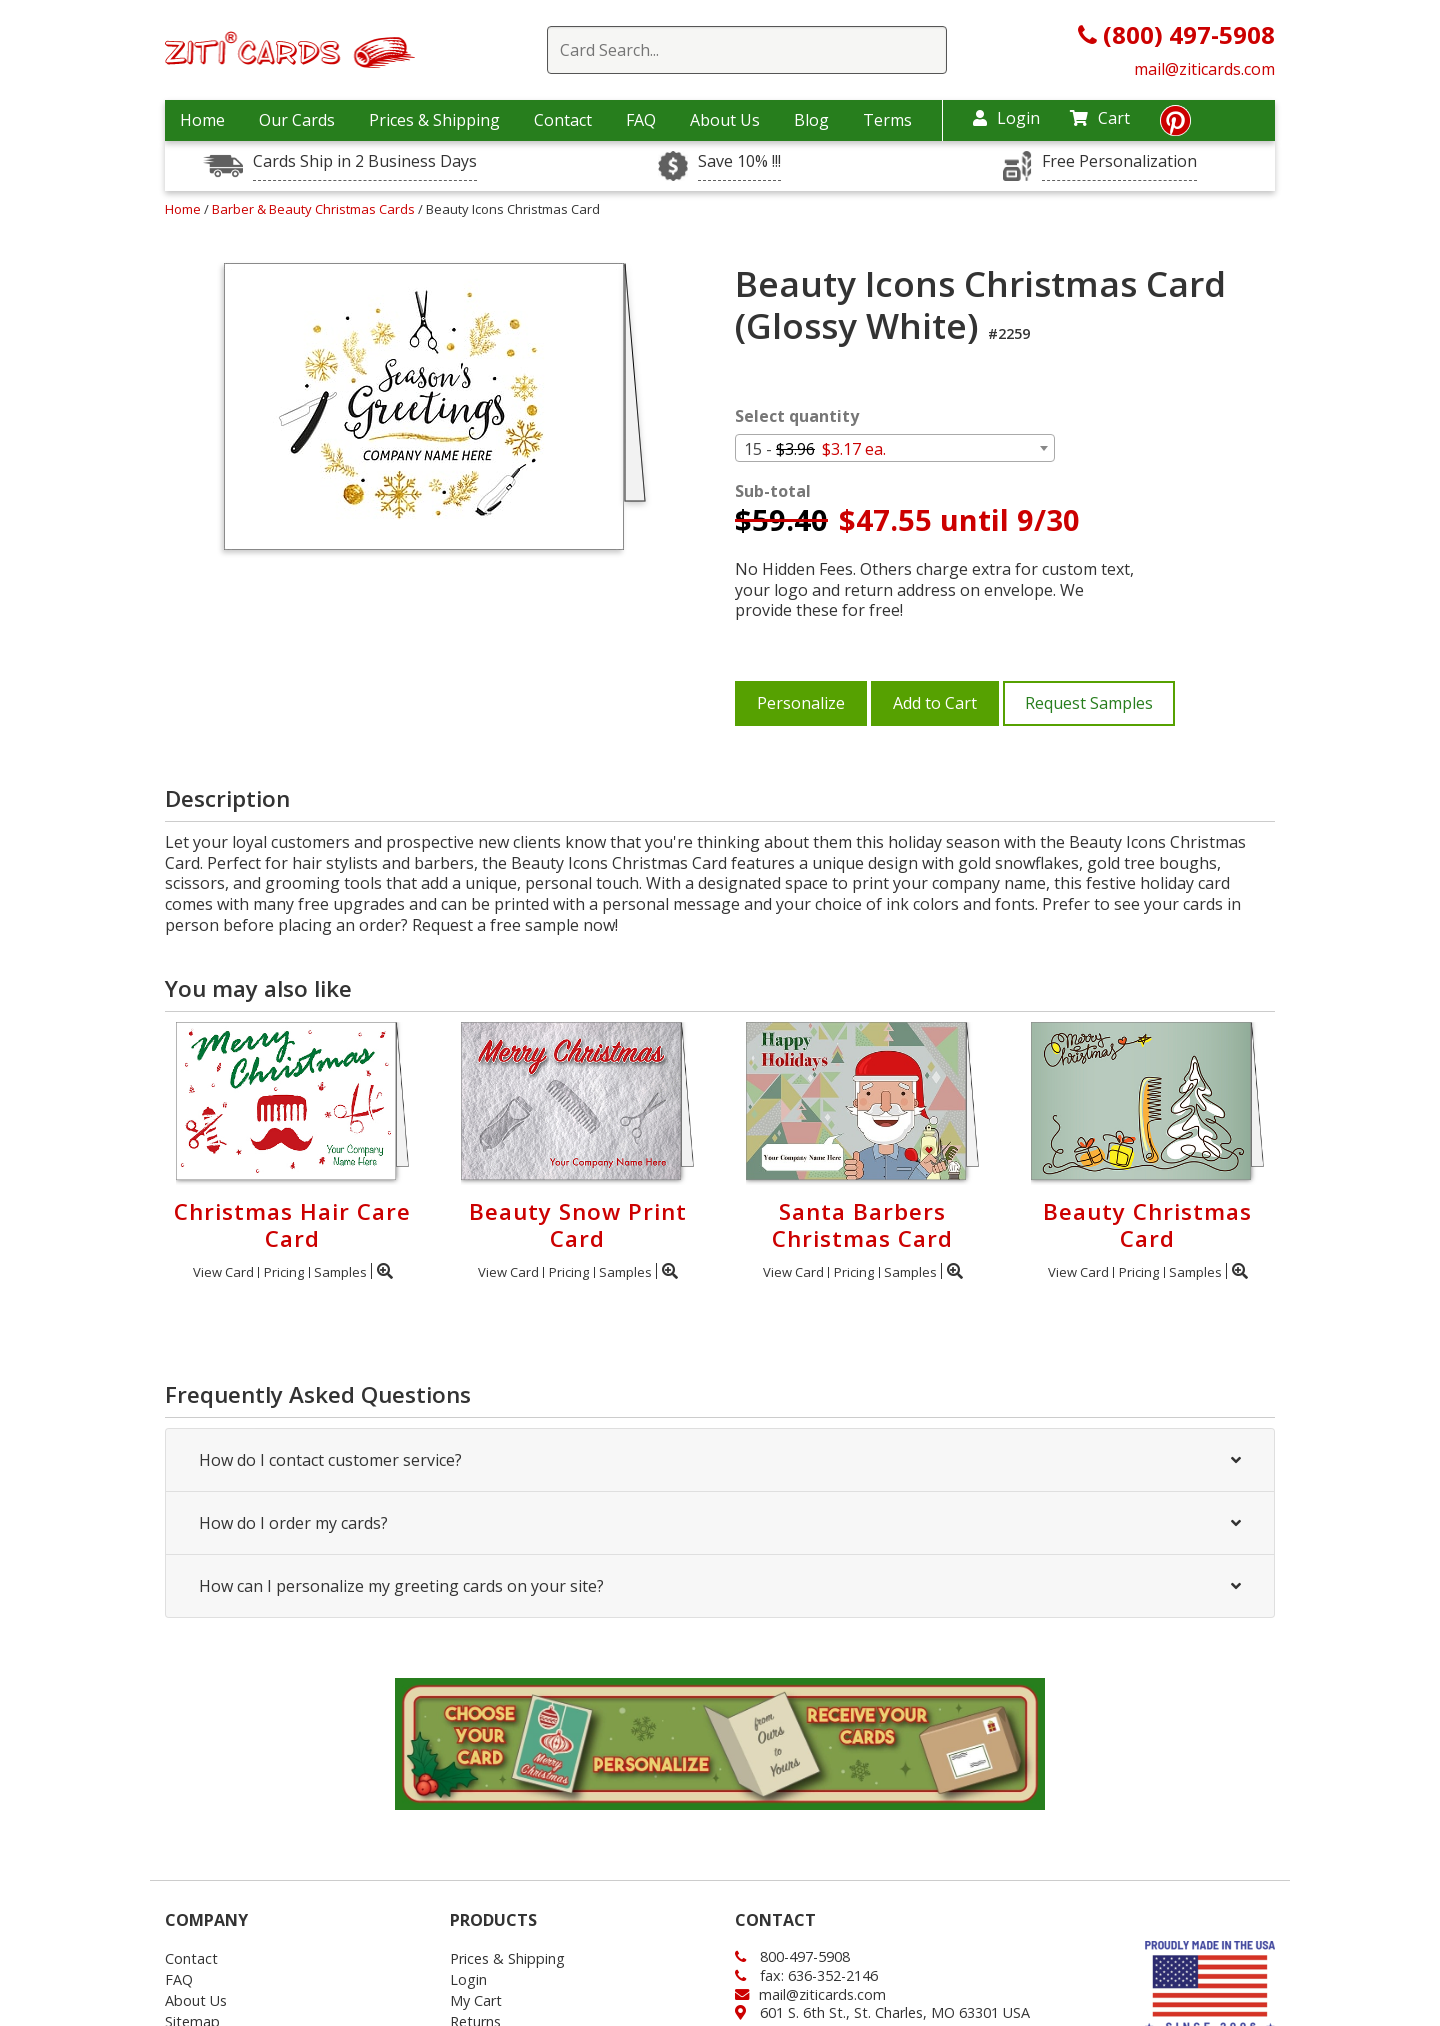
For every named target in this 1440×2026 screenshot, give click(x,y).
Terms (887, 120)
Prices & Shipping (434, 120)
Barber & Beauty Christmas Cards (315, 209)
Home (202, 120)
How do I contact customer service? (720, 1460)
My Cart (476, 2000)
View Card (223, 1272)
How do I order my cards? (720, 1523)
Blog (811, 120)
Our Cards (297, 120)
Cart (1100, 118)
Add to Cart (935, 703)
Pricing (284, 1272)
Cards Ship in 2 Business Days (365, 161)
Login (1006, 118)
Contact (563, 120)
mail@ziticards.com (1204, 69)
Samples (340, 1272)
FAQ (641, 120)
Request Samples (1089, 703)
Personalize (801, 703)
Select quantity (797, 416)
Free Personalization (1119, 161)
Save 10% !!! (739, 161)
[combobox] (895, 448)
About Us (725, 120)
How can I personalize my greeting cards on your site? (720, 1586)
